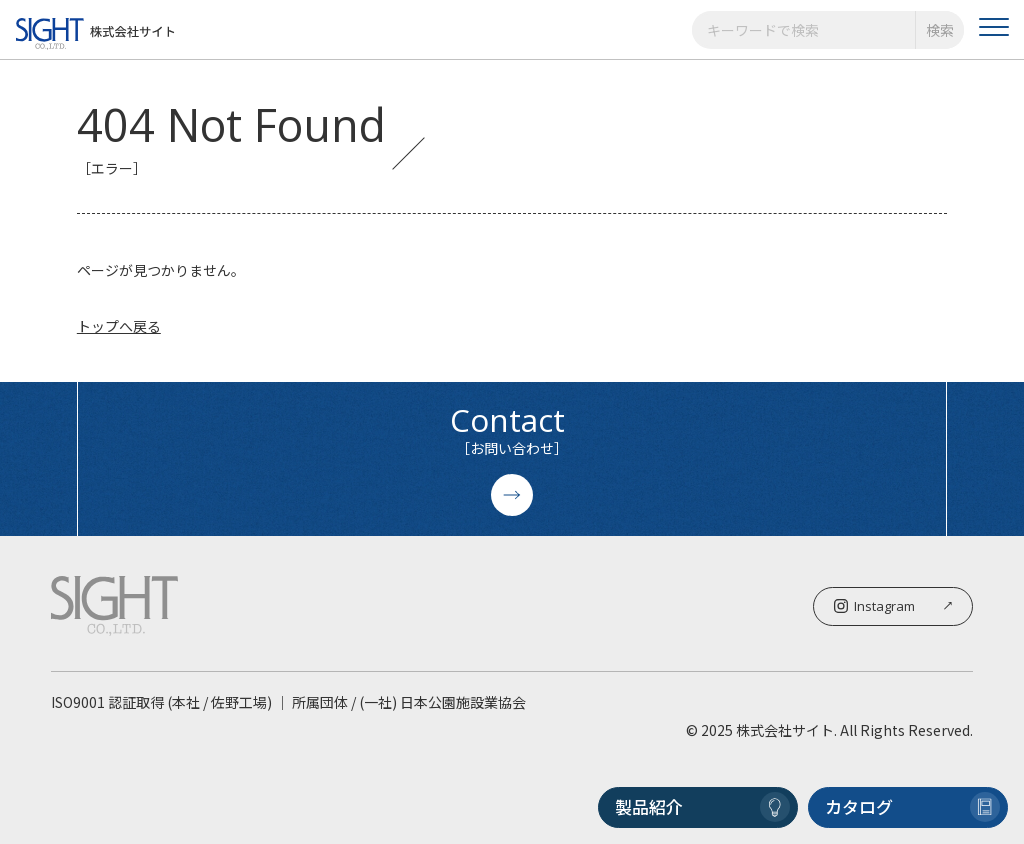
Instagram (893, 606)
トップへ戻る (119, 326)
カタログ (912, 807)
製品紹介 (702, 807)
